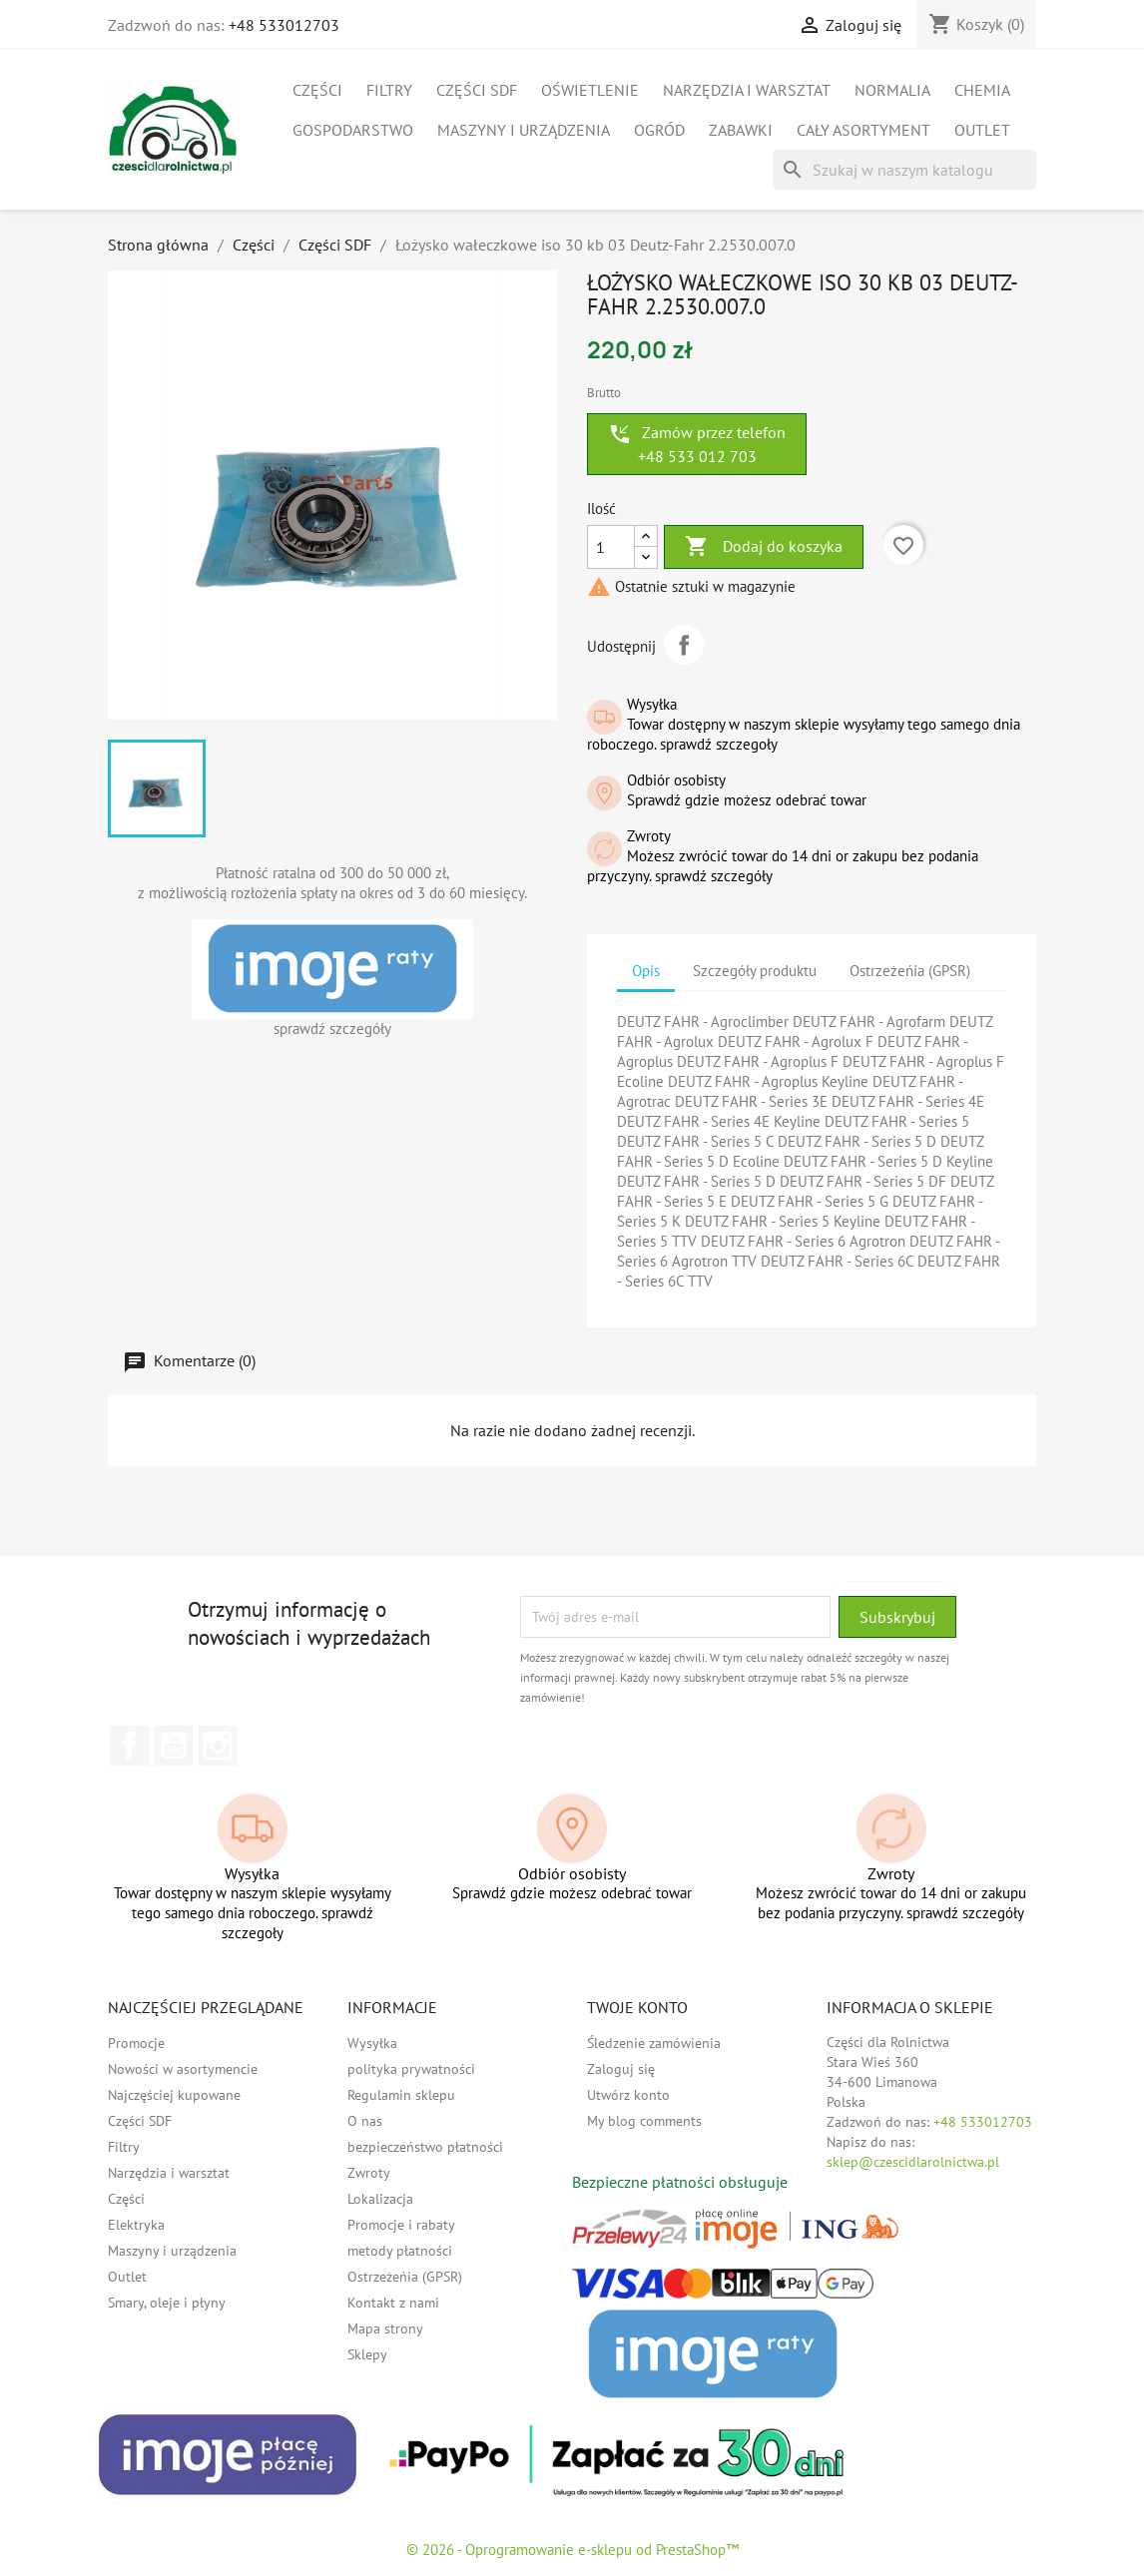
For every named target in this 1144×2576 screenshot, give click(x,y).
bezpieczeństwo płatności (425, 2147)
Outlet (982, 130)
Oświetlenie (590, 90)
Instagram (218, 1746)
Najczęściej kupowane (174, 2095)
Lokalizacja (380, 2199)
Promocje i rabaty (401, 2225)
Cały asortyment (863, 130)
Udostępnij (684, 645)
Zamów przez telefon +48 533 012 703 (697, 444)
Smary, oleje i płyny (167, 2303)
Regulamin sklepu (401, 2095)
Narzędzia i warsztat (747, 90)
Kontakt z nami (393, 2303)
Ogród (659, 130)
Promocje (136, 2043)
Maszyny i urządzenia (523, 130)
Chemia (982, 90)
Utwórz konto (628, 2095)
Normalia (892, 90)
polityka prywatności (411, 2069)
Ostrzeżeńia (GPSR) (404, 2277)
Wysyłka (372, 2043)
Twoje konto (637, 2007)
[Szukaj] (904, 170)
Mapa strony (385, 2328)
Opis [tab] (646, 970)
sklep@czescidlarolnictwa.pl (913, 2162)
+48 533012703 (284, 25)
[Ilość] (611, 547)
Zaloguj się (621, 2069)
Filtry (389, 90)
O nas (364, 2121)
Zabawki (741, 130)
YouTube (174, 1746)
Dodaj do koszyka (764, 547)
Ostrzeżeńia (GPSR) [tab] (910, 970)
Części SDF (476, 90)
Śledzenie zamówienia (654, 2043)
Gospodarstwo (352, 130)
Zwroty (368, 2173)
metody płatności (399, 2251)
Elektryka (136, 2225)
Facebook (130, 1746)
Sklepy (367, 2354)
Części (317, 90)
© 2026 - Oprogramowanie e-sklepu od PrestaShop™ (572, 2549)
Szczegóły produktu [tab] (755, 970)
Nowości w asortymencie (183, 2069)
